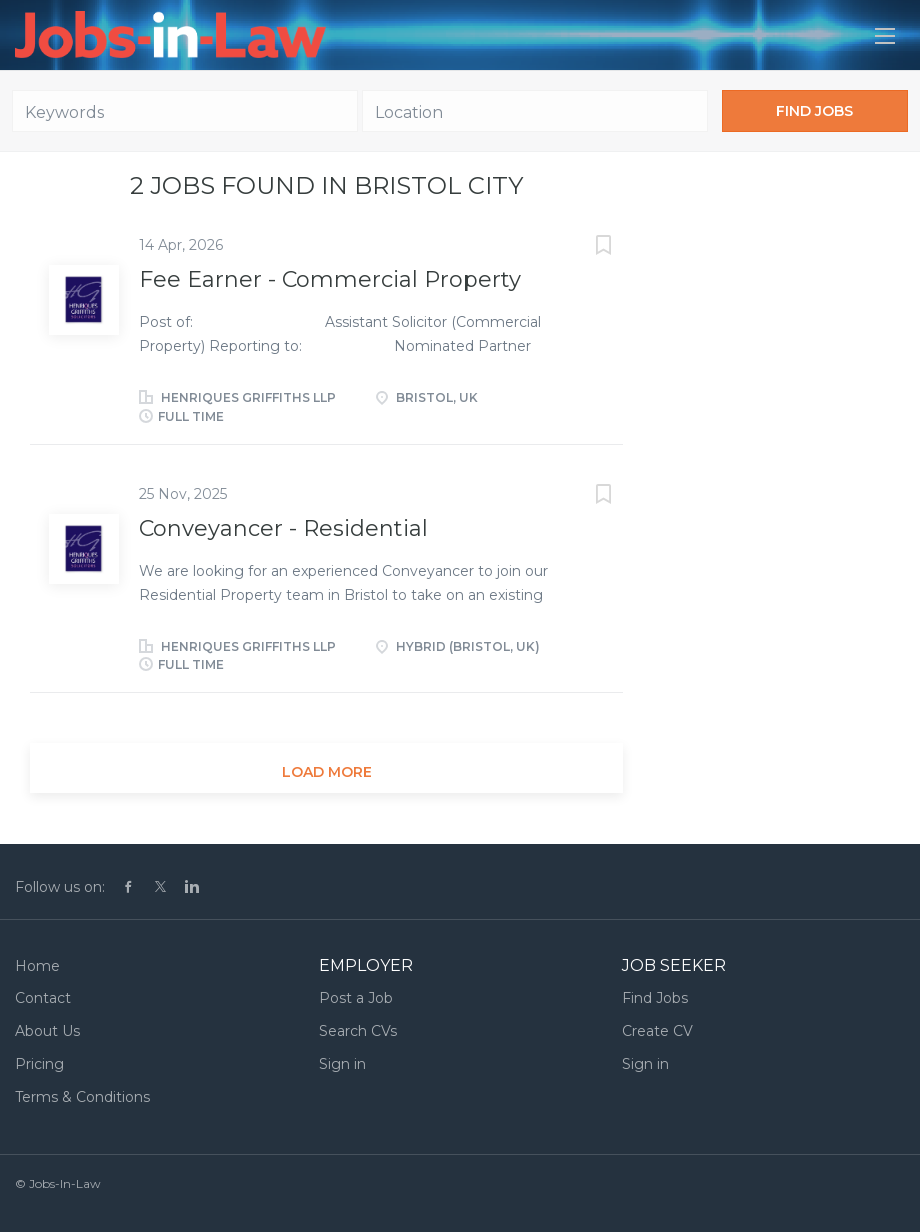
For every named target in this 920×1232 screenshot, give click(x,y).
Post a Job (356, 998)
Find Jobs (814, 111)
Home (37, 966)
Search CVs (358, 1031)
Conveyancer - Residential (283, 528)
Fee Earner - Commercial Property (330, 279)
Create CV (657, 1031)
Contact (43, 998)
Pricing (39, 1064)
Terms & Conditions (82, 1097)
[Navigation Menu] (885, 36)
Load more (327, 772)
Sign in (342, 1064)
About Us (47, 1031)
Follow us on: (60, 887)
